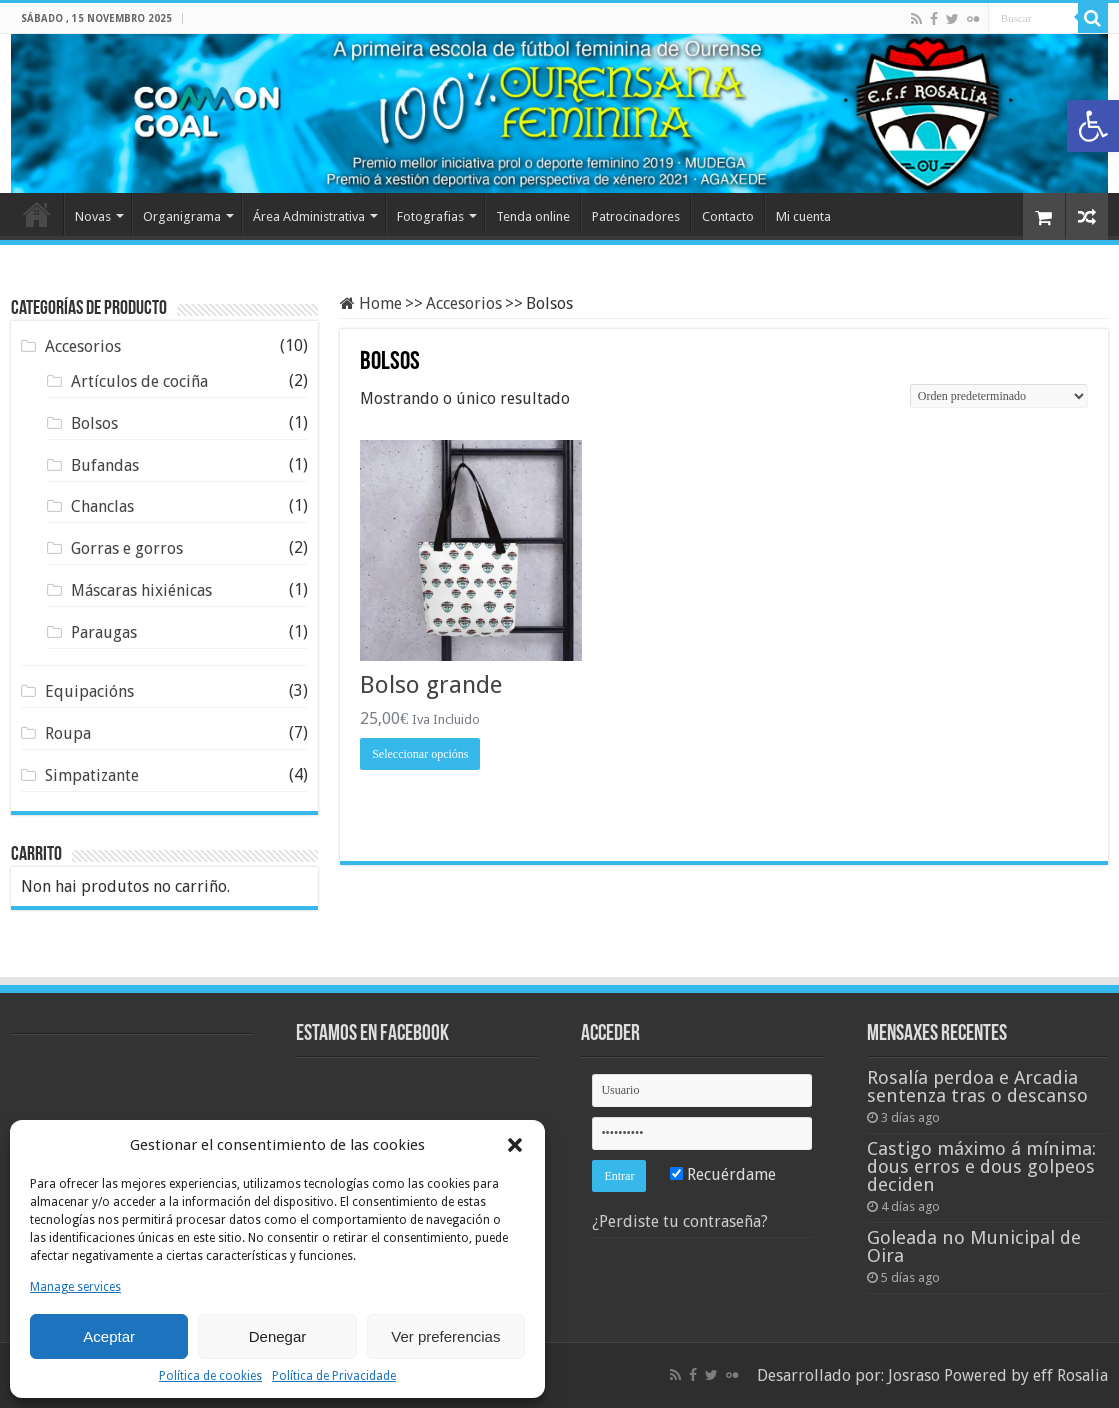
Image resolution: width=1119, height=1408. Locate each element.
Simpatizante (92, 775)
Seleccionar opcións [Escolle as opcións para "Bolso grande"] (420, 754)
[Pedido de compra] (999, 396)
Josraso (914, 1375)
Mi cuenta (803, 216)
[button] (1093, 126)
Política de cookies (210, 1376)
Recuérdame (723, 1174)
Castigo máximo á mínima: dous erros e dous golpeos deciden (981, 1166)
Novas (93, 216)
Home (37, 214)
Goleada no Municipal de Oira (974, 1246)
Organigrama (182, 216)
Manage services (75, 1287)
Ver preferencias (445, 1336)
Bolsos (94, 423)
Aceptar (109, 1336)
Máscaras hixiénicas (141, 590)
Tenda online (533, 216)
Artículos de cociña (139, 381)
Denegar (278, 1336)
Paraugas (104, 632)
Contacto (728, 216)
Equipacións (89, 691)
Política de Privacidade (334, 1376)
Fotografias (430, 216)
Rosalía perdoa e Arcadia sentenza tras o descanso (977, 1086)
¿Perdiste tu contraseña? (680, 1221)
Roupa (68, 733)
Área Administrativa (309, 216)
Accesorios (464, 303)
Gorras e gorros (127, 548)
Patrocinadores (636, 216)
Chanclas (102, 506)
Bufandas (105, 465)
